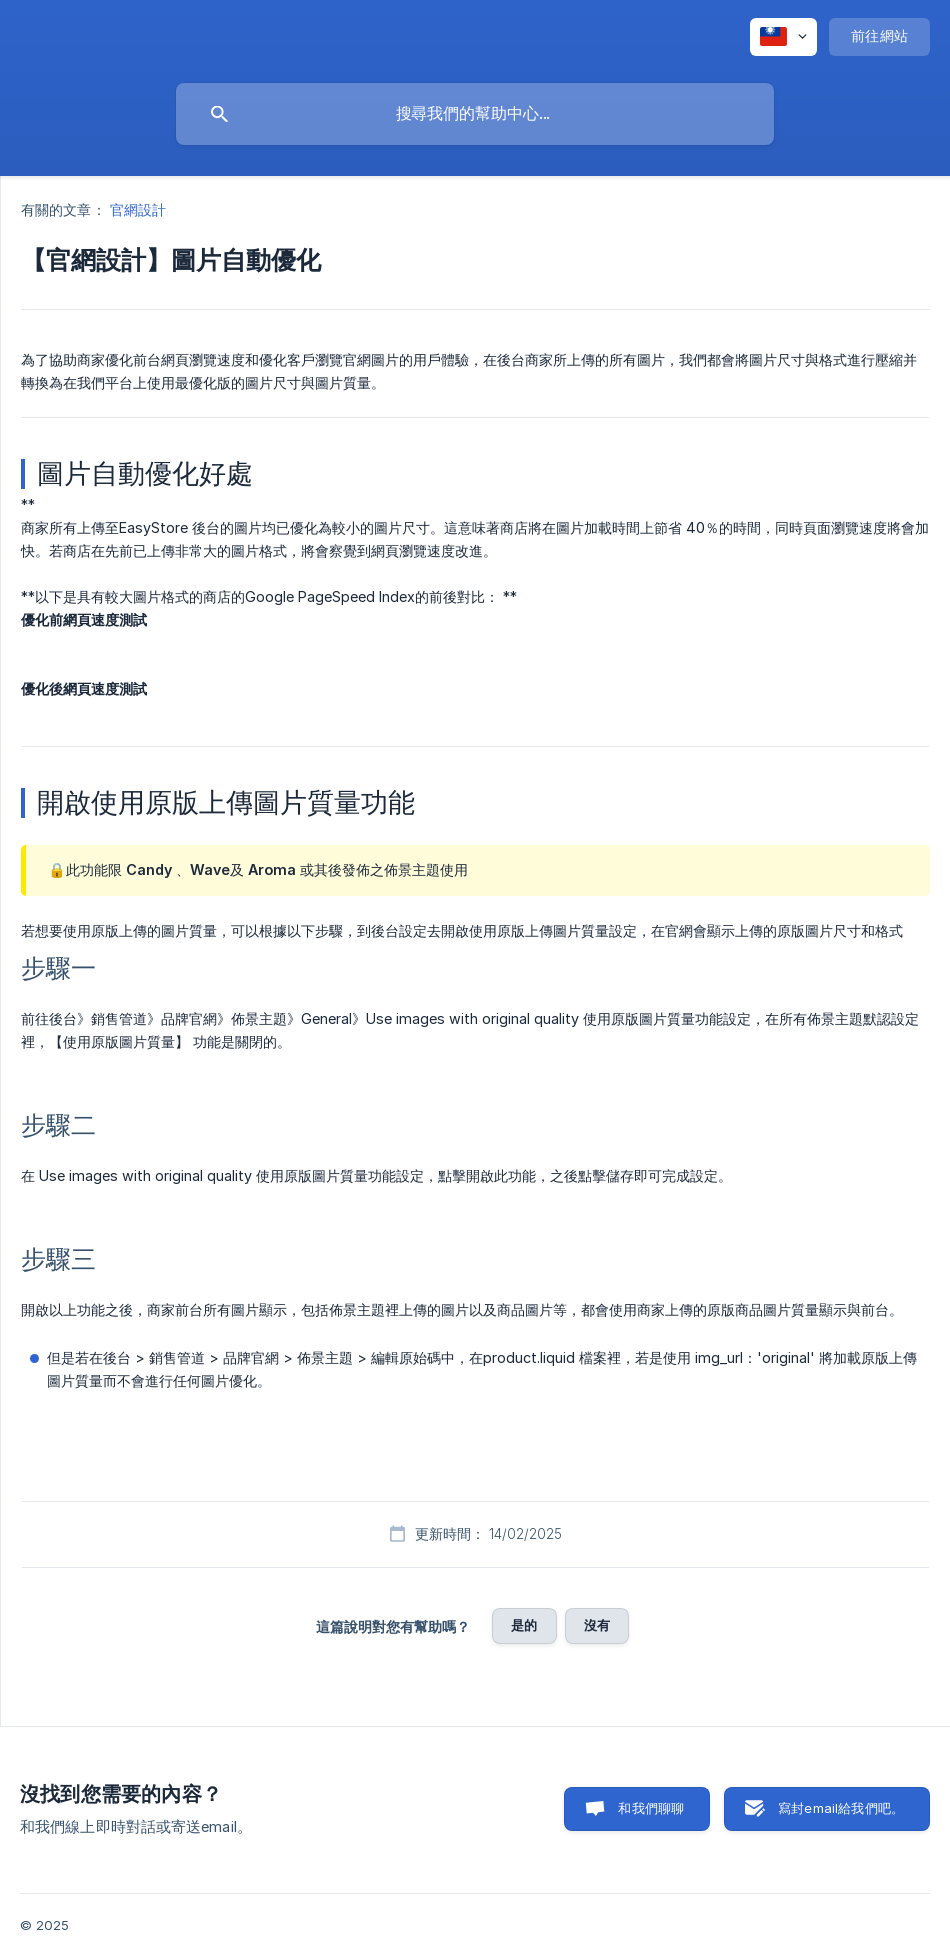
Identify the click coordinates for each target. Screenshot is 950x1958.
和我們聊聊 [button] (651, 1808)
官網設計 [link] (138, 209)
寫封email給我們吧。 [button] (841, 1808)
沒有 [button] (597, 1625)
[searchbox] (475, 114)
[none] (783, 37)
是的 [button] (524, 1625)
